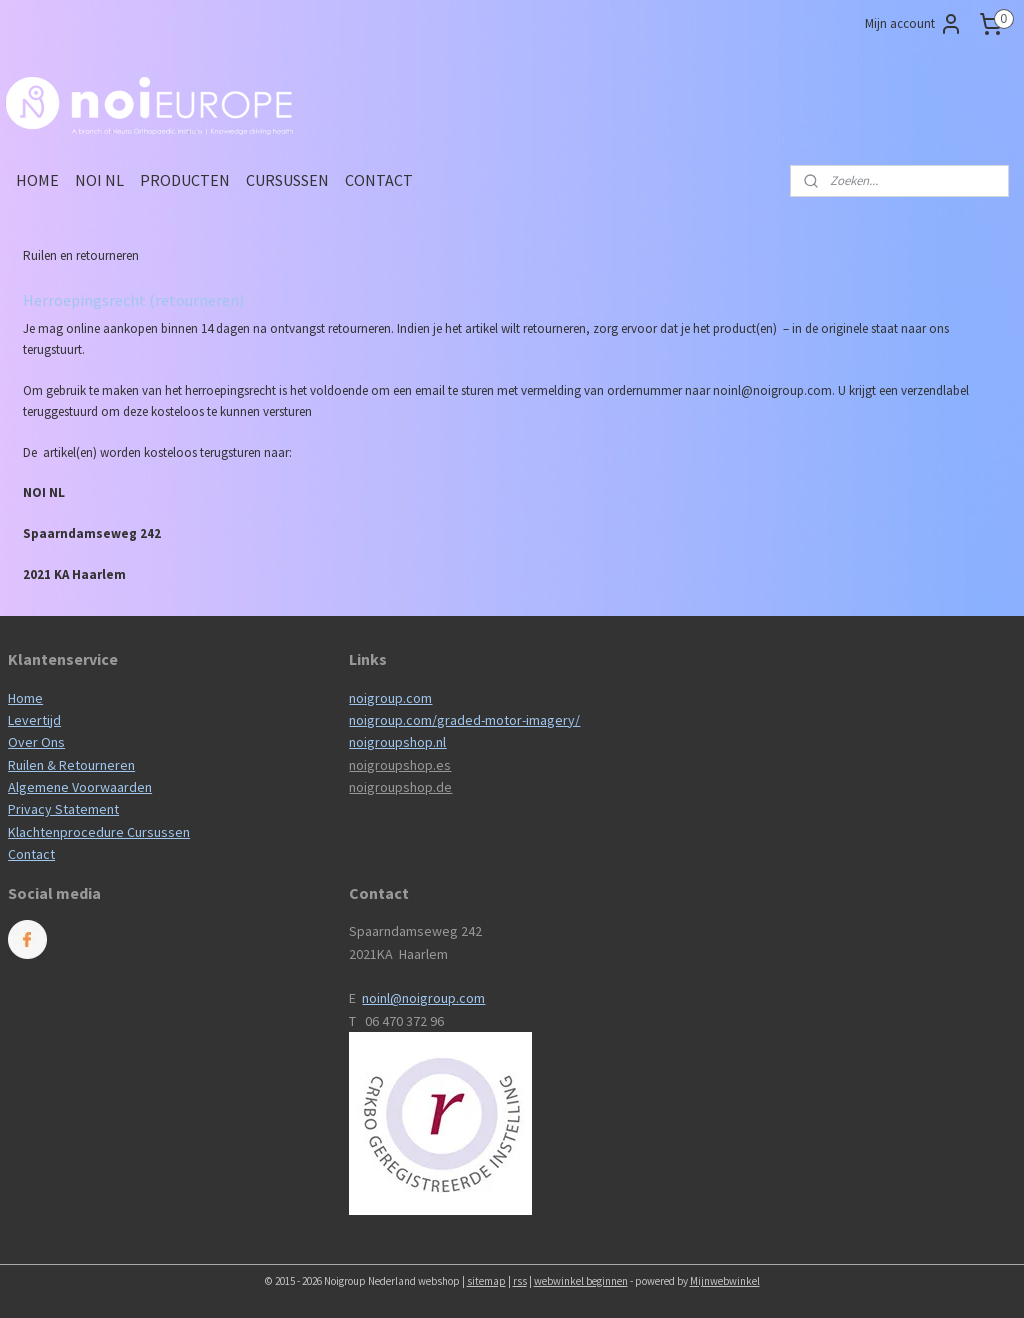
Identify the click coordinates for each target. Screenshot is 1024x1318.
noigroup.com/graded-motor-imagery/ (464, 720)
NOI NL (99, 180)
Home (25, 698)
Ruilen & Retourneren (71, 765)
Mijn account (914, 24)
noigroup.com (390, 698)
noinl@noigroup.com (423, 998)
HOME (37, 180)
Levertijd (34, 720)
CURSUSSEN (287, 180)
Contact (31, 854)
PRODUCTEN (185, 180)
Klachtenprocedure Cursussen (99, 832)
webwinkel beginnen (581, 1281)
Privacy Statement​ (63, 809)
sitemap (486, 1281)
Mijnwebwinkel (725, 1281)
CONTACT (379, 180)
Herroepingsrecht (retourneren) (133, 300)
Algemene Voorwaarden (80, 787)
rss (520, 1281)
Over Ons (36, 742)
